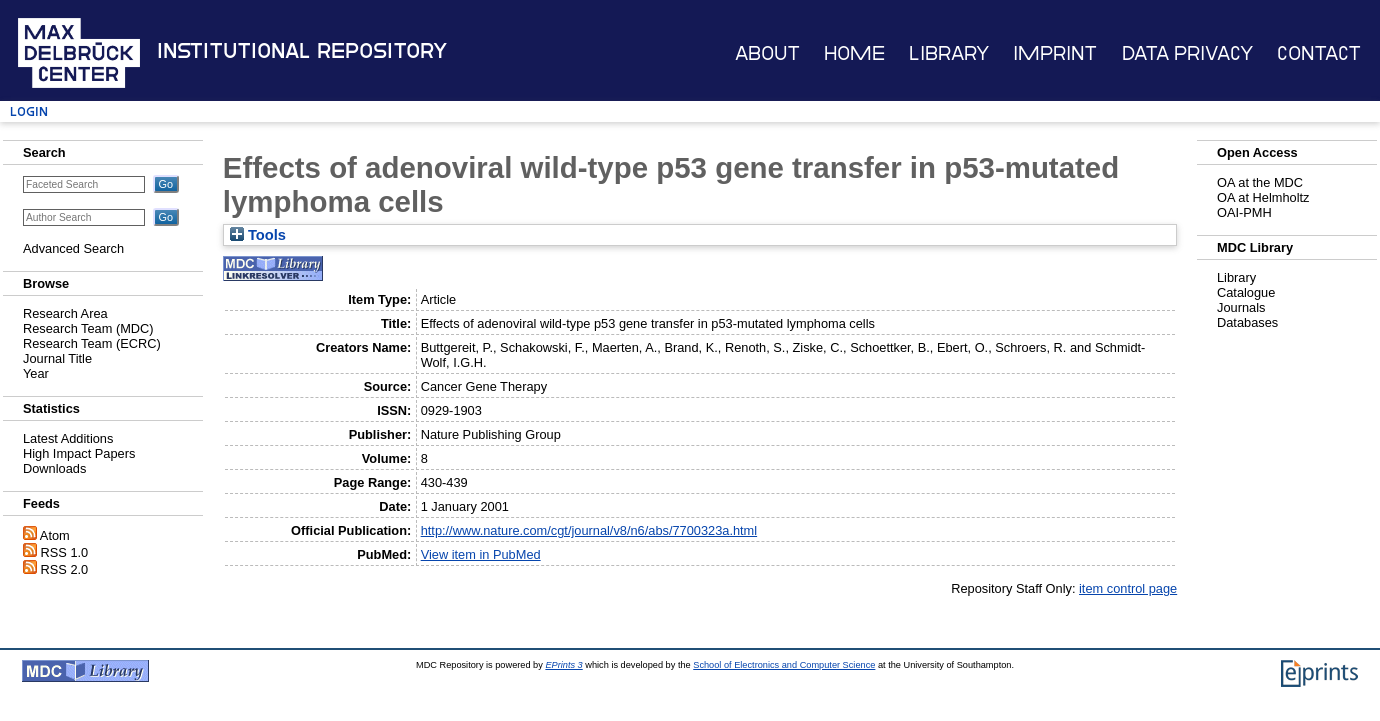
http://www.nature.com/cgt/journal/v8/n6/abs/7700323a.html (589, 530)
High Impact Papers (79, 453)
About (767, 53)
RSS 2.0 (65, 569)
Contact (1319, 53)
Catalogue (1246, 292)
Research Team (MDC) (88, 328)
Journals (1241, 307)
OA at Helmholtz (1263, 197)
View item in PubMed (481, 554)
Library (949, 53)
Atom (55, 535)
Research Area (65, 313)
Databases (1247, 322)
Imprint (1055, 53)
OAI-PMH (1244, 212)
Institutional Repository (302, 51)
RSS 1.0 (65, 552)
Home (854, 53)
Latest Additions (68, 438)
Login (29, 111)
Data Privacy (1187, 53)
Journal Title (57, 358)
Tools (258, 235)
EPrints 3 (563, 665)
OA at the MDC (1260, 182)
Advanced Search (73, 248)
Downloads (54, 468)
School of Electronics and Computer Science (784, 665)
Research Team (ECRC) (92, 343)
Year (36, 373)
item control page (1128, 588)
